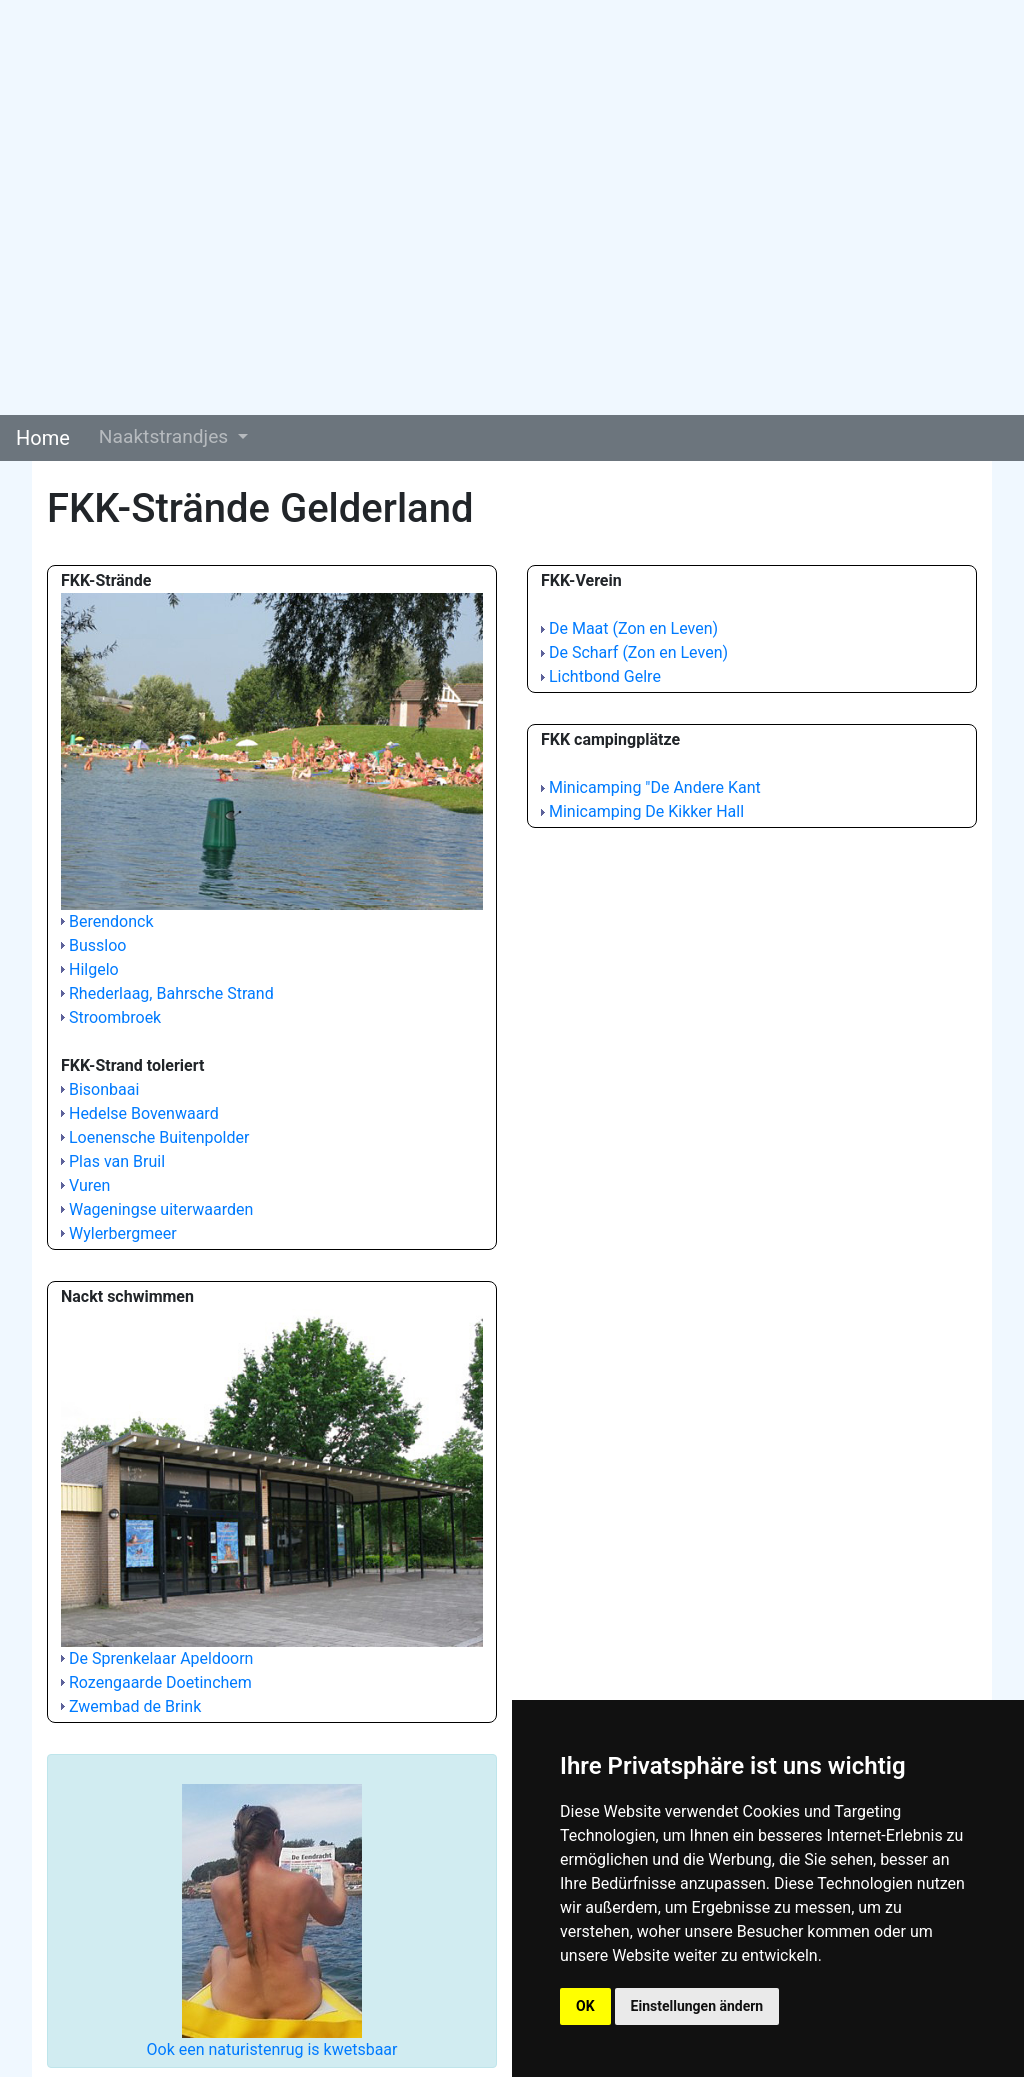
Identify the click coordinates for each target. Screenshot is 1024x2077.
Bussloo (97, 945)
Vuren (89, 1185)
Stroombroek (115, 1017)
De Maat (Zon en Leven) (633, 628)
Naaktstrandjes (166, 436)
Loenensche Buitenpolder (159, 1137)
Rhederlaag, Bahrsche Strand (171, 993)
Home (43, 438)
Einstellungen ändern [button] (697, 2006)
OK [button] (585, 2006)
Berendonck (111, 921)
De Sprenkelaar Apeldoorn (161, 1658)
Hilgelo (94, 969)
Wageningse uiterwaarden (161, 1209)
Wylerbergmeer (123, 1233)
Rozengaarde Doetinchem (160, 1682)
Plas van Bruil (117, 1161)
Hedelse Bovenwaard (144, 1113)
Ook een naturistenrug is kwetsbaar (272, 2049)
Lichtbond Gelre (605, 676)
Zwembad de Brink (135, 1706)
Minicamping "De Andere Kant (655, 787)
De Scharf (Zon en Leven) (638, 652)
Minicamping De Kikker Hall (646, 811)
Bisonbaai (104, 1089)
